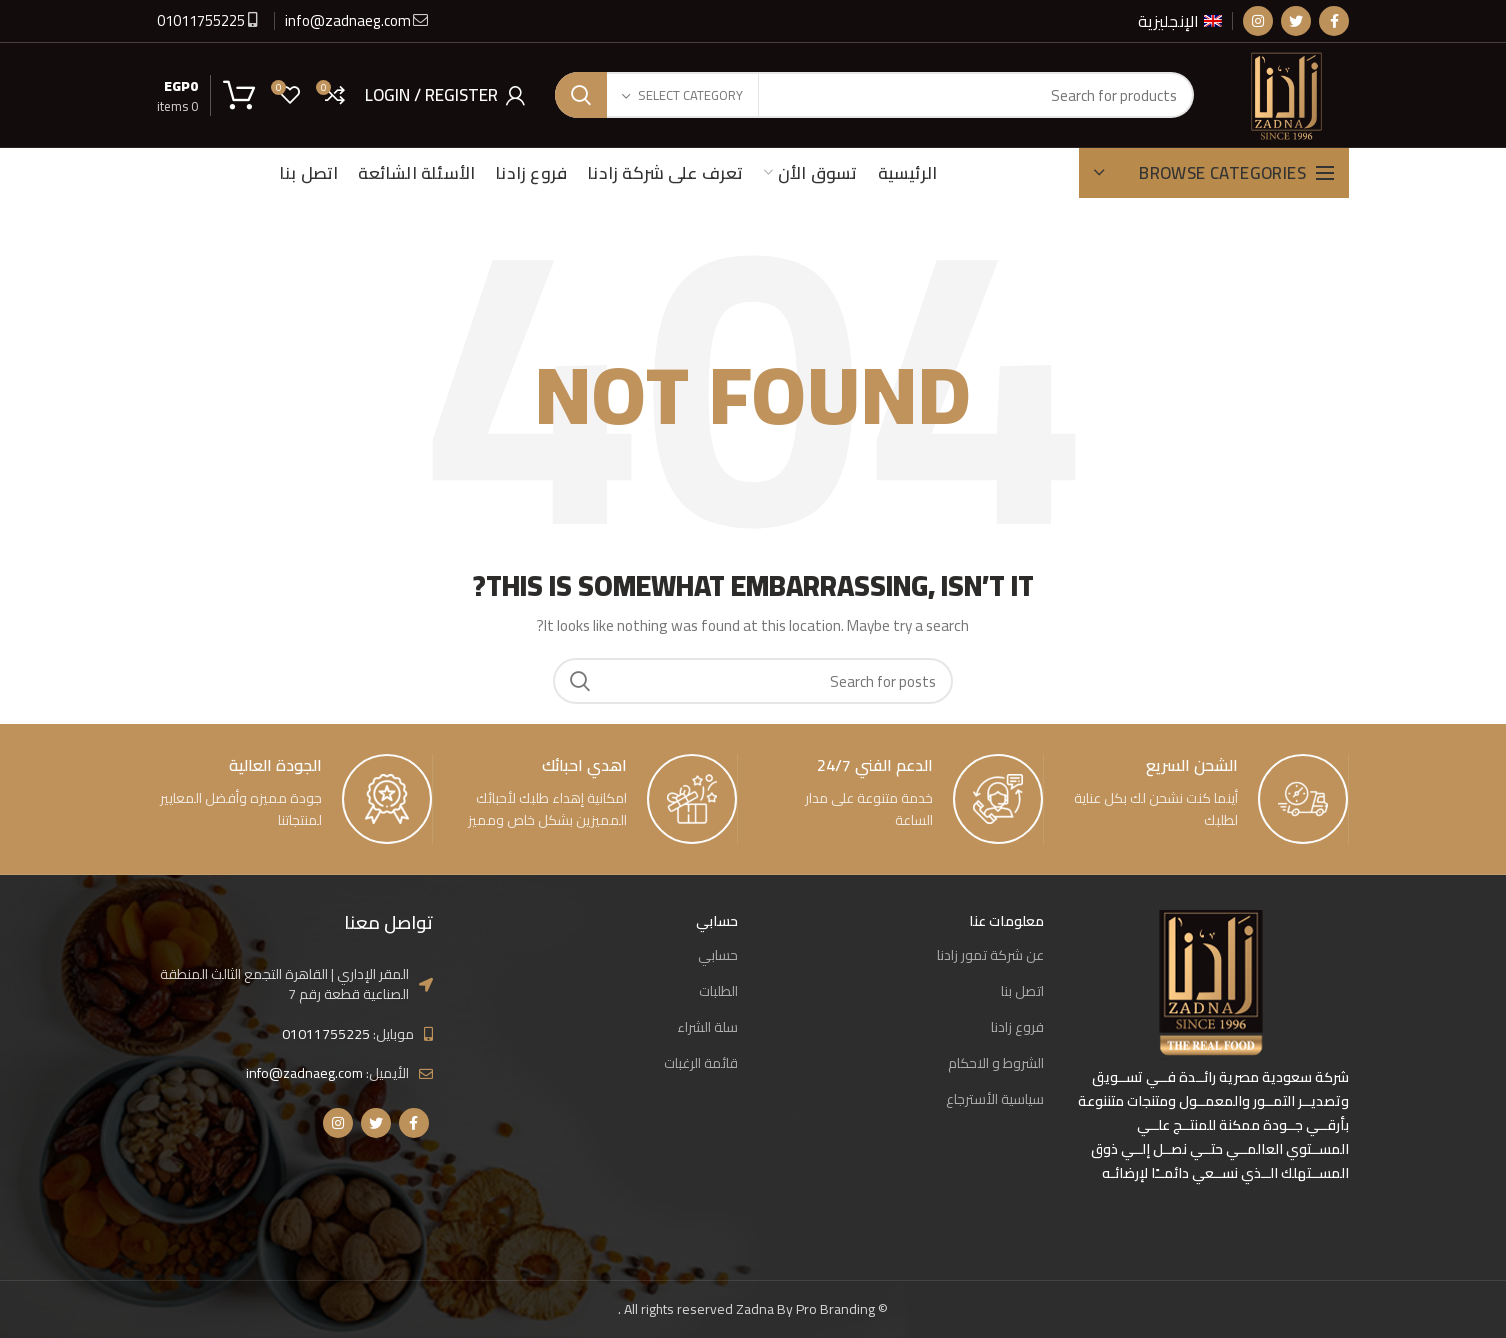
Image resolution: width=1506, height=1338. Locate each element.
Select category (690, 95)
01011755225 (201, 20)
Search (581, 95)
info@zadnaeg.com (349, 20)
